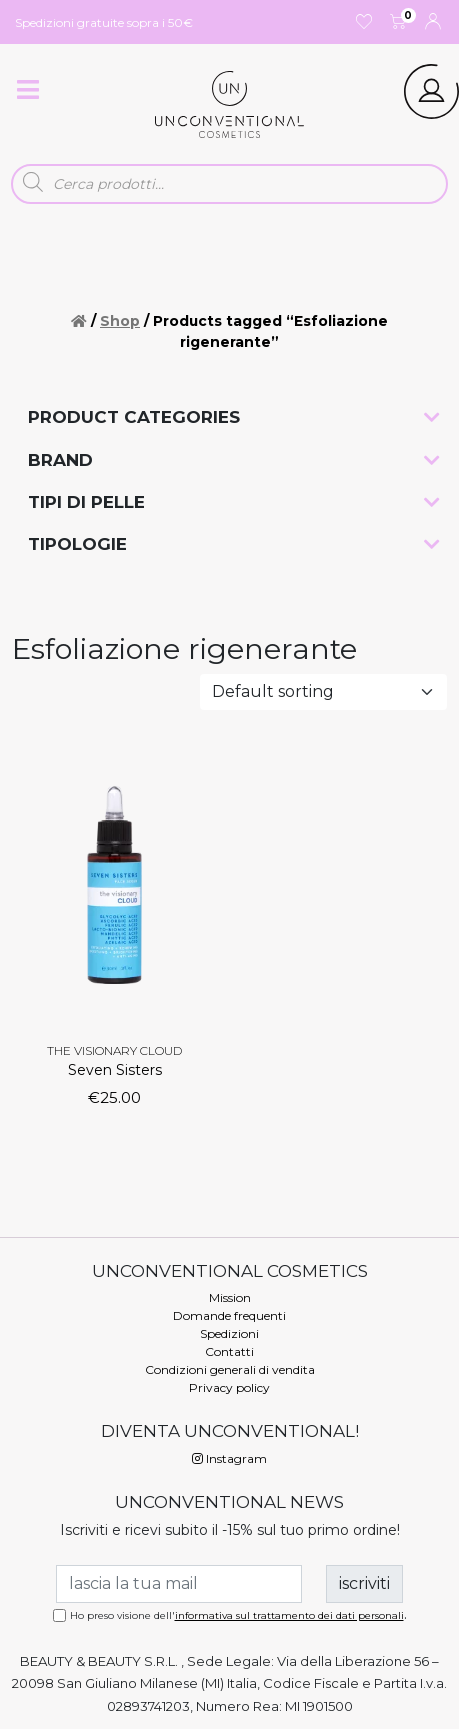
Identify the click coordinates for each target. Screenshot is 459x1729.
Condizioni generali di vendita (230, 1369)
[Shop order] (323, 692)
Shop (120, 321)
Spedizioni (229, 1333)
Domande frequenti (229, 1315)
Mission (230, 1297)
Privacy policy (229, 1387)
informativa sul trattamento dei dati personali (289, 1615)
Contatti (229, 1351)
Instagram (229, 1458)
